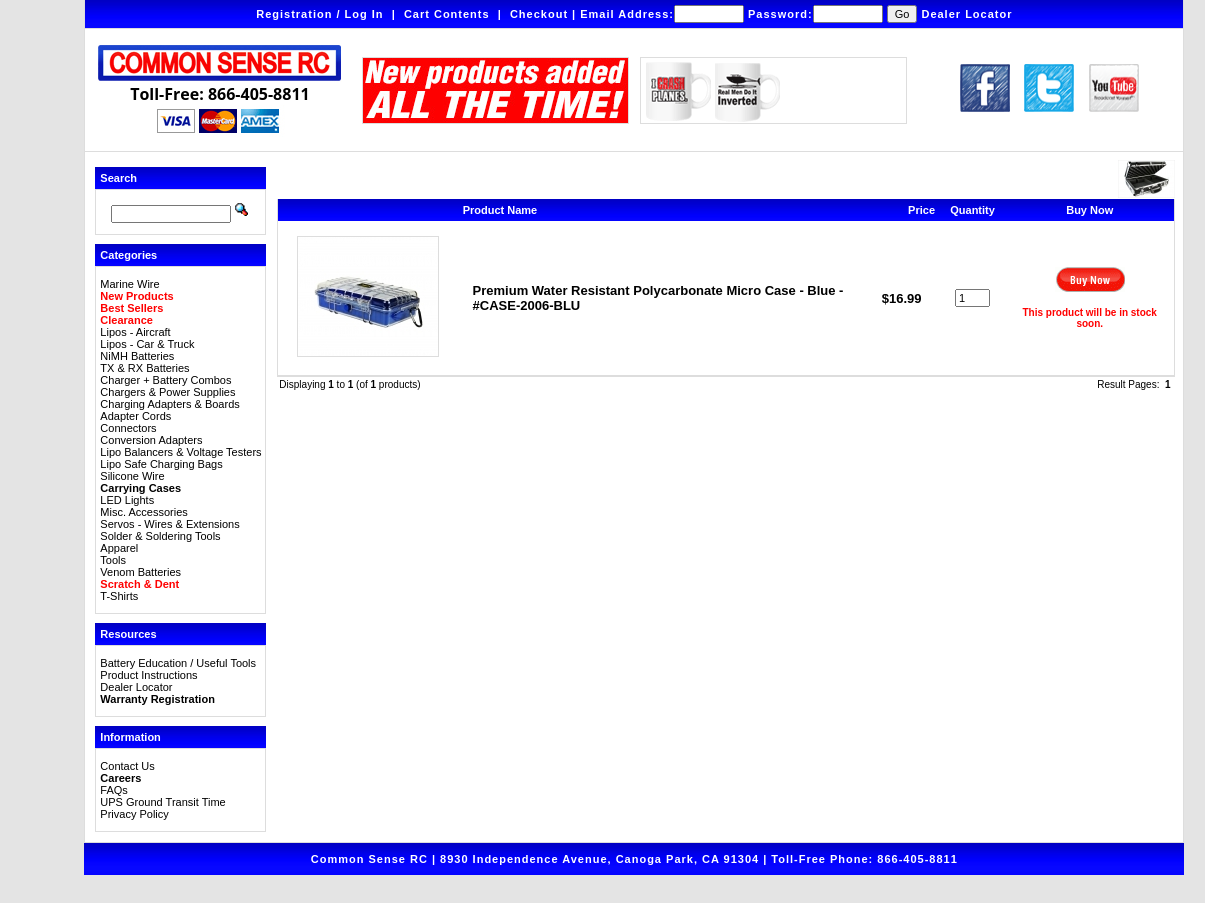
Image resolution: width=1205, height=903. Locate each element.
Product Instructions (148, 675)
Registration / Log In (319, 14)
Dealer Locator (966, 14)
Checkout (539, 14)
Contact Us (127, 766)
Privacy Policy (134, 814)
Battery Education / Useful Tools (178, 663)
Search (118, 178)
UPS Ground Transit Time (162, 802)
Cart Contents (447, 14)
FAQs (114, 790)
